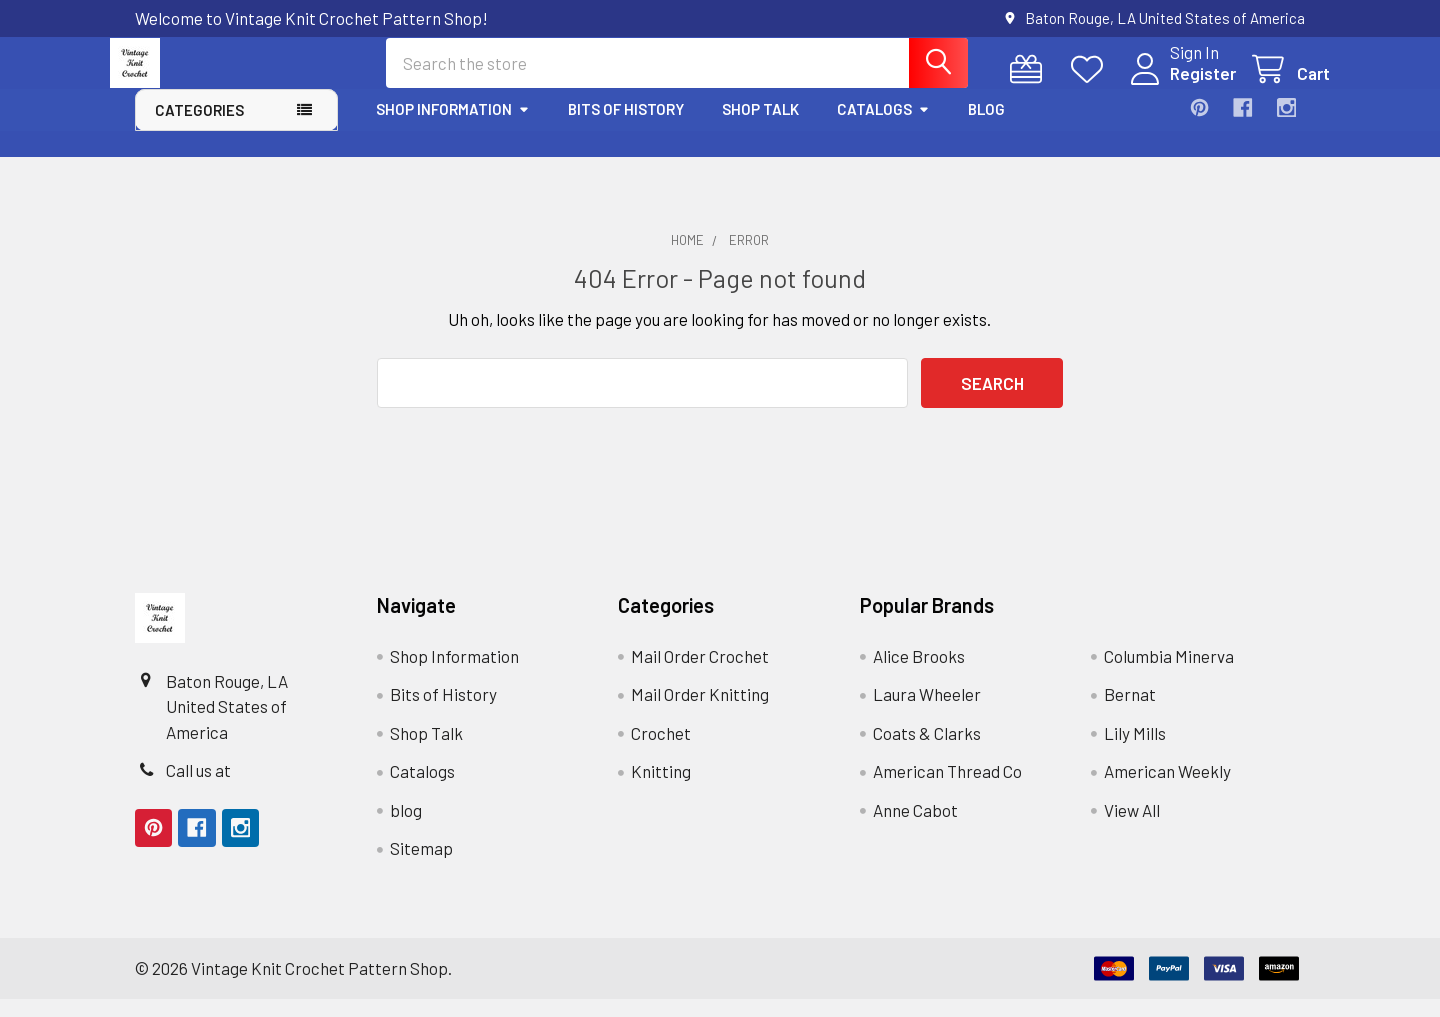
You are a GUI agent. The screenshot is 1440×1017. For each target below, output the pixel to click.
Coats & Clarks (927, 751)
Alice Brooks (919, 674)
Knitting (661, 789)
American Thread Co (947, 789)
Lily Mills (1135, 751)
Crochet (661, 751)
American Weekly (1167, 789)
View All (1132, 828)
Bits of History (626, 127)
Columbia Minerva (1169, 674)
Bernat (1130, 712)
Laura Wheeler (927, 712)
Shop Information (453, 127)
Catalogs (883, 127)
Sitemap (421, 866)
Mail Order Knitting (700, 712)
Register (1178, 86)
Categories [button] (199, 128)
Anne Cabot (915, 828)
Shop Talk (760, 127)
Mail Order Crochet (700, 674)
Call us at (198, 788)
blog (986, 127)
